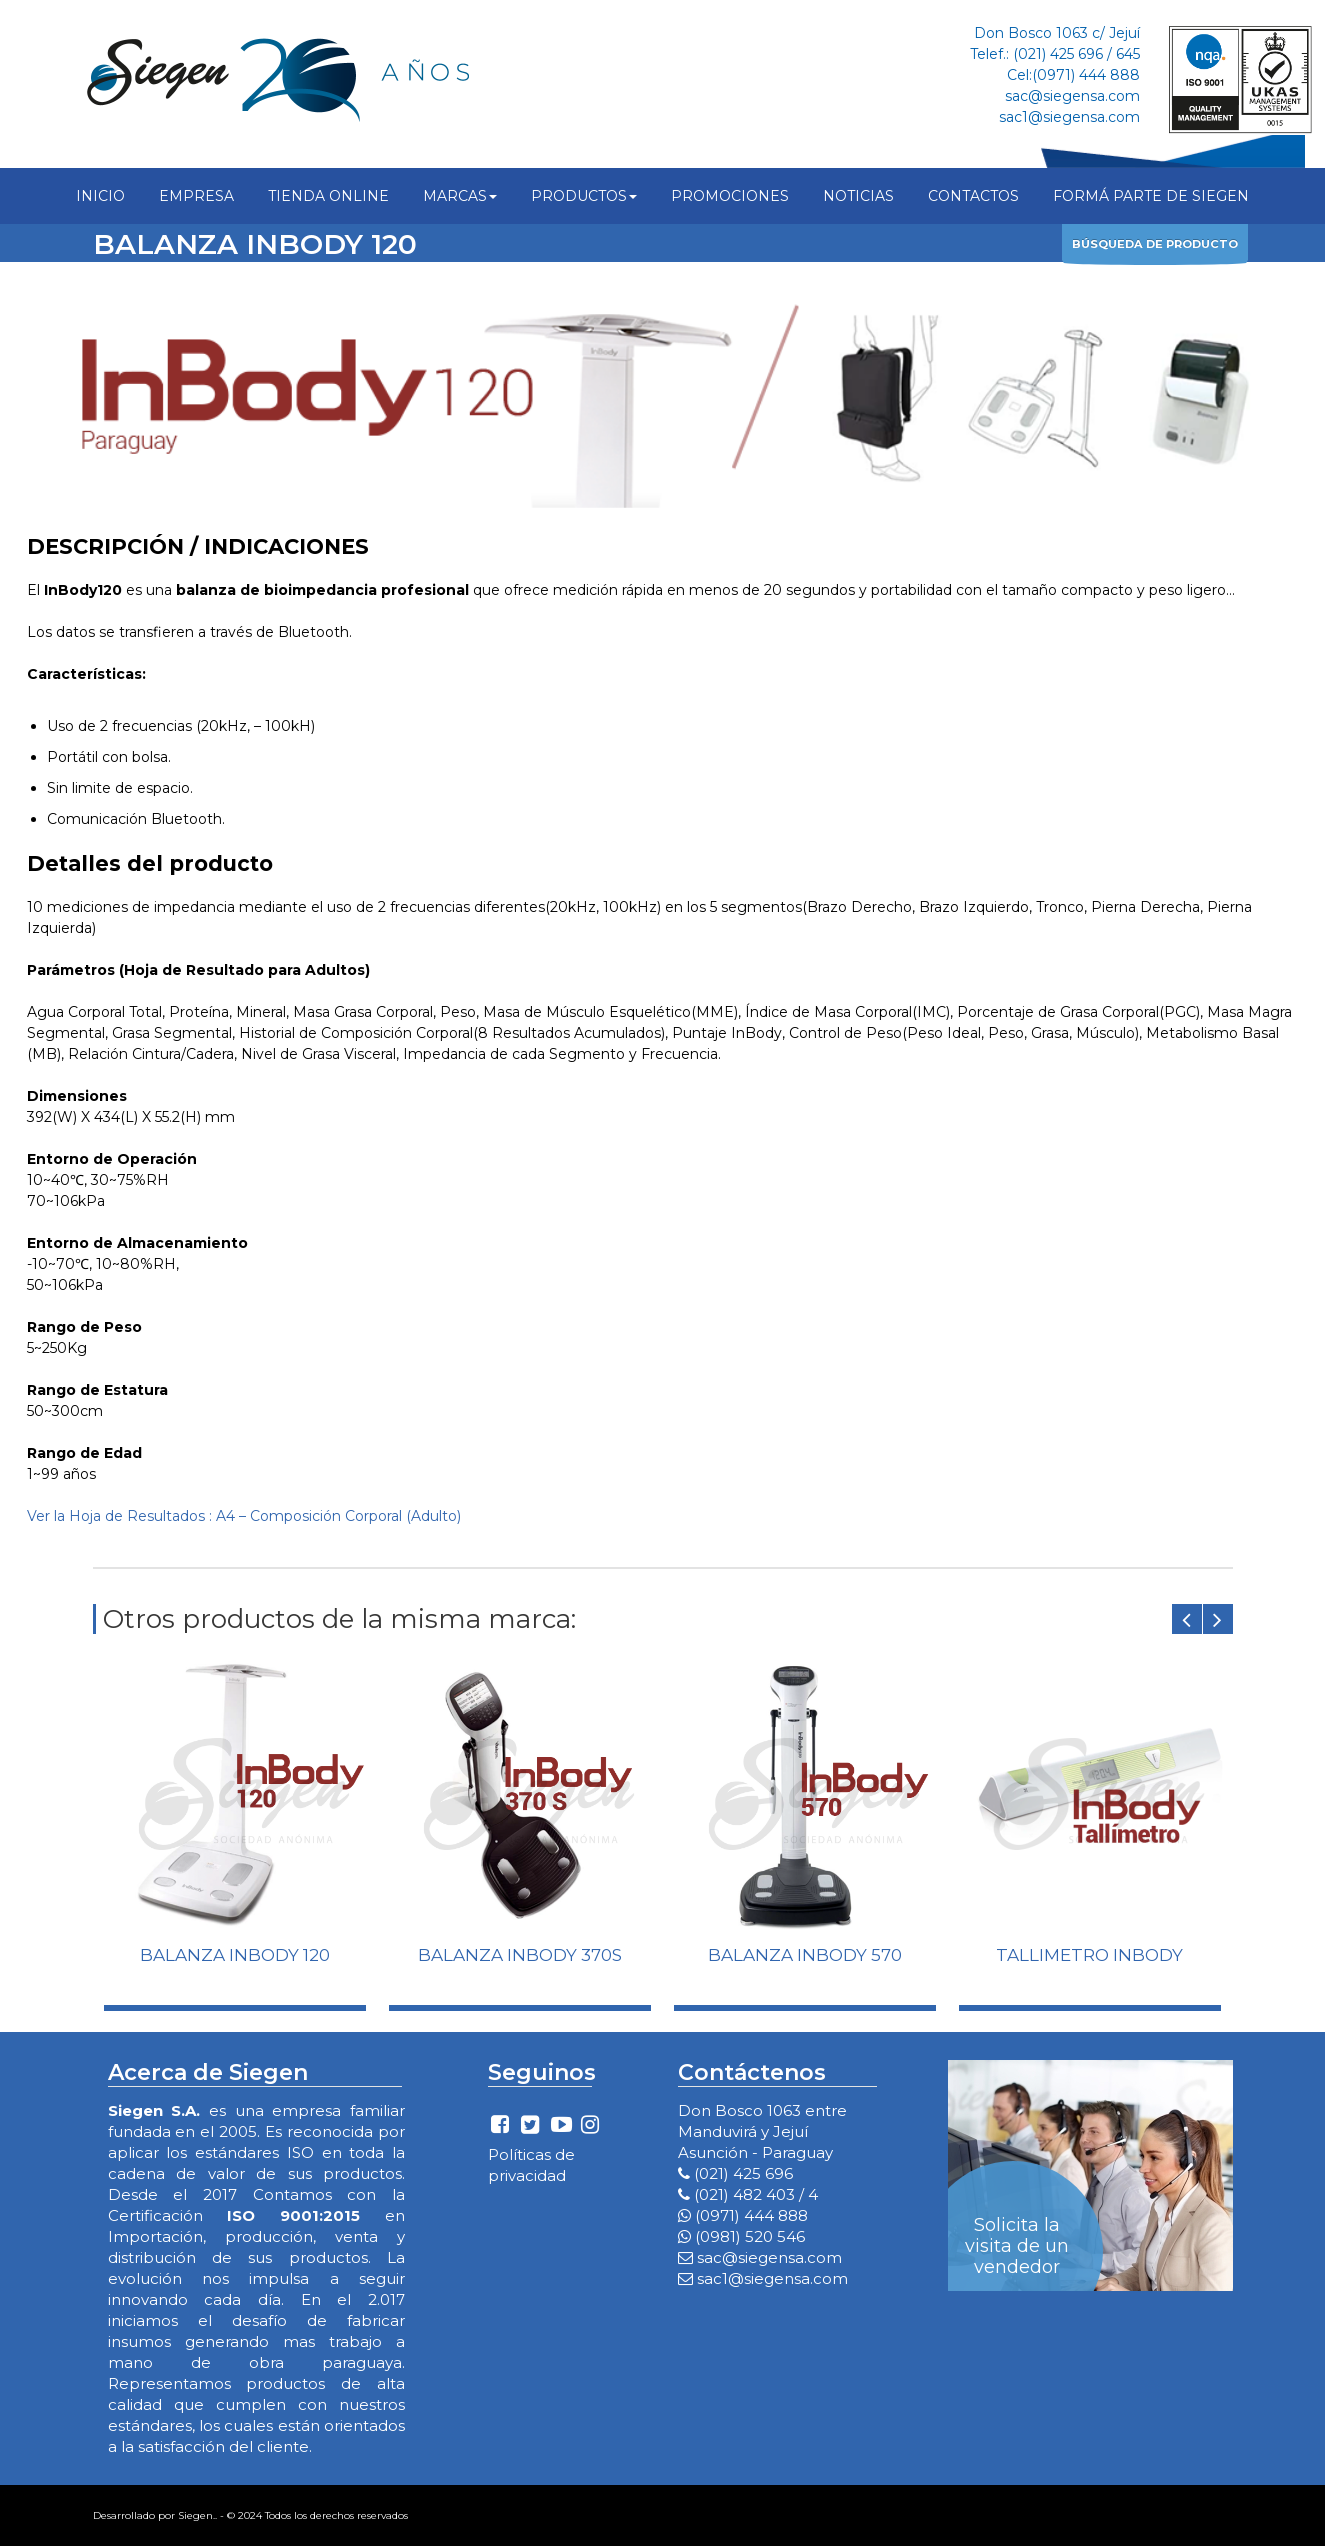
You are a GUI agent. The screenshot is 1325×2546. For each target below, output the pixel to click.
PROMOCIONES (730, 196)
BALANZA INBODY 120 (235, 1955)
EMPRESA (196, 196)
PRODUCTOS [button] (584, 196)
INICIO (100, 196)
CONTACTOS (973, 196)
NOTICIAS (858, 196)
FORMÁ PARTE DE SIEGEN (1151, 196)
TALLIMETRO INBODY (1089, 1955)
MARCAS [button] (460, 196)
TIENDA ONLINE (328, 196)
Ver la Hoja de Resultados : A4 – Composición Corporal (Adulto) (244, 1516)
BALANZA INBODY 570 (805, 1955)
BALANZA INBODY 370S (520, 1955)
